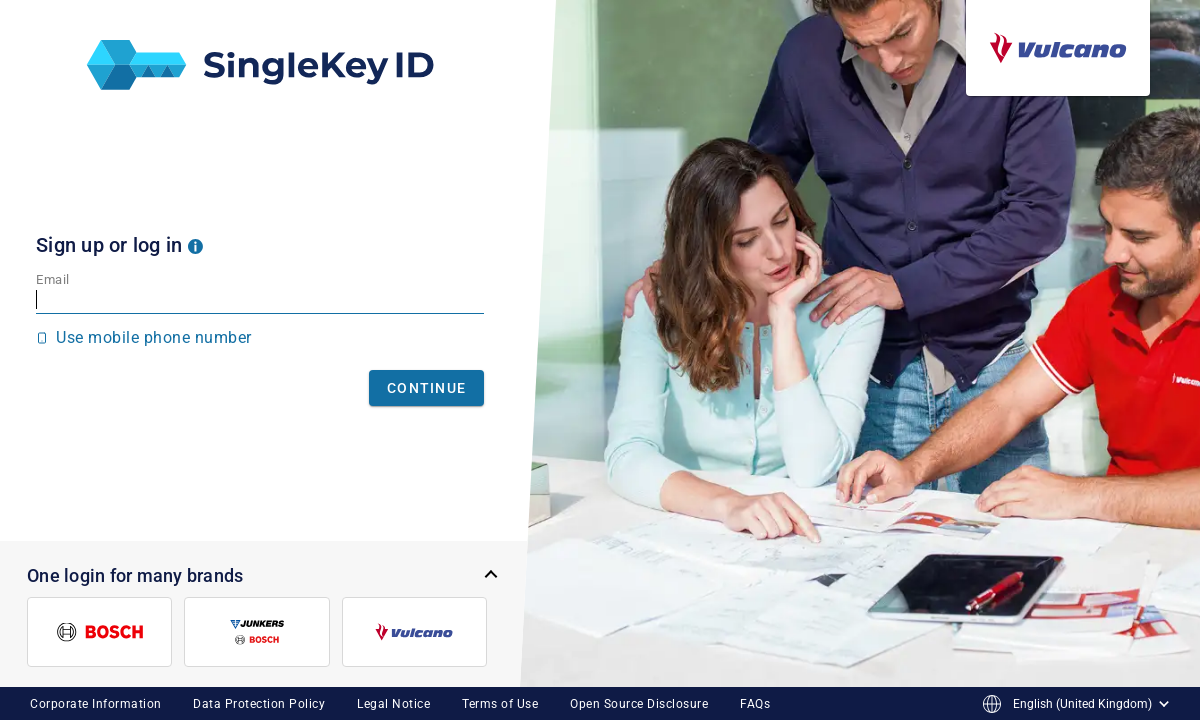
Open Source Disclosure (639, 704)
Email (53, 279)
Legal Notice (393, 704)
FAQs (755, 704)
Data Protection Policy (259, 704)
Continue (426, 388)
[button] (195, 245)
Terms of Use (500, 704)
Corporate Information (96, 704)
